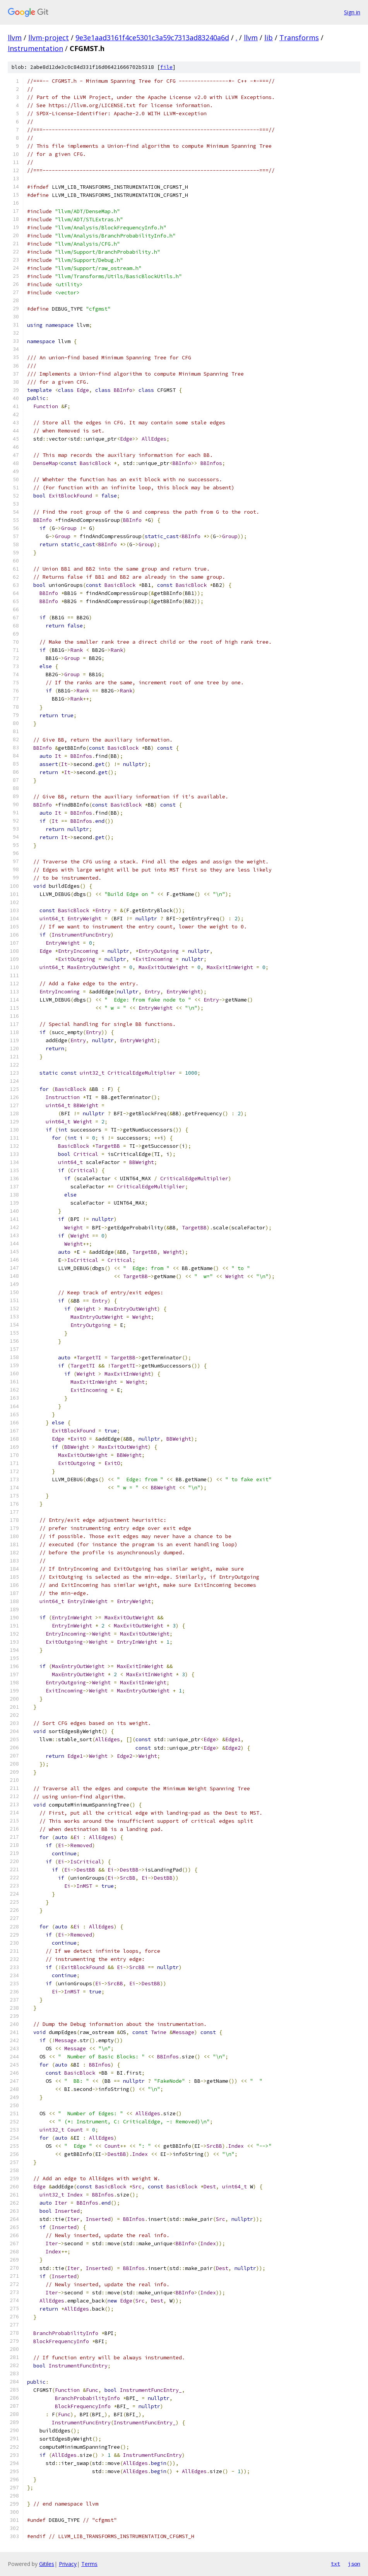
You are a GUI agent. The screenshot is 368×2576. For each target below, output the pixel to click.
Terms (89, 2563)
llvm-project (48, 37)
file (166, 67)
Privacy (68, 2563)
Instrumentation (35, 48)
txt (335, 2563)
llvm (15, 37)
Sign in (352, 12)
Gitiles (46, 2563)
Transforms (299, 37)
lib (268, 37)
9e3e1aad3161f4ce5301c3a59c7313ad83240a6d (152, 37)
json (354, 2563)
